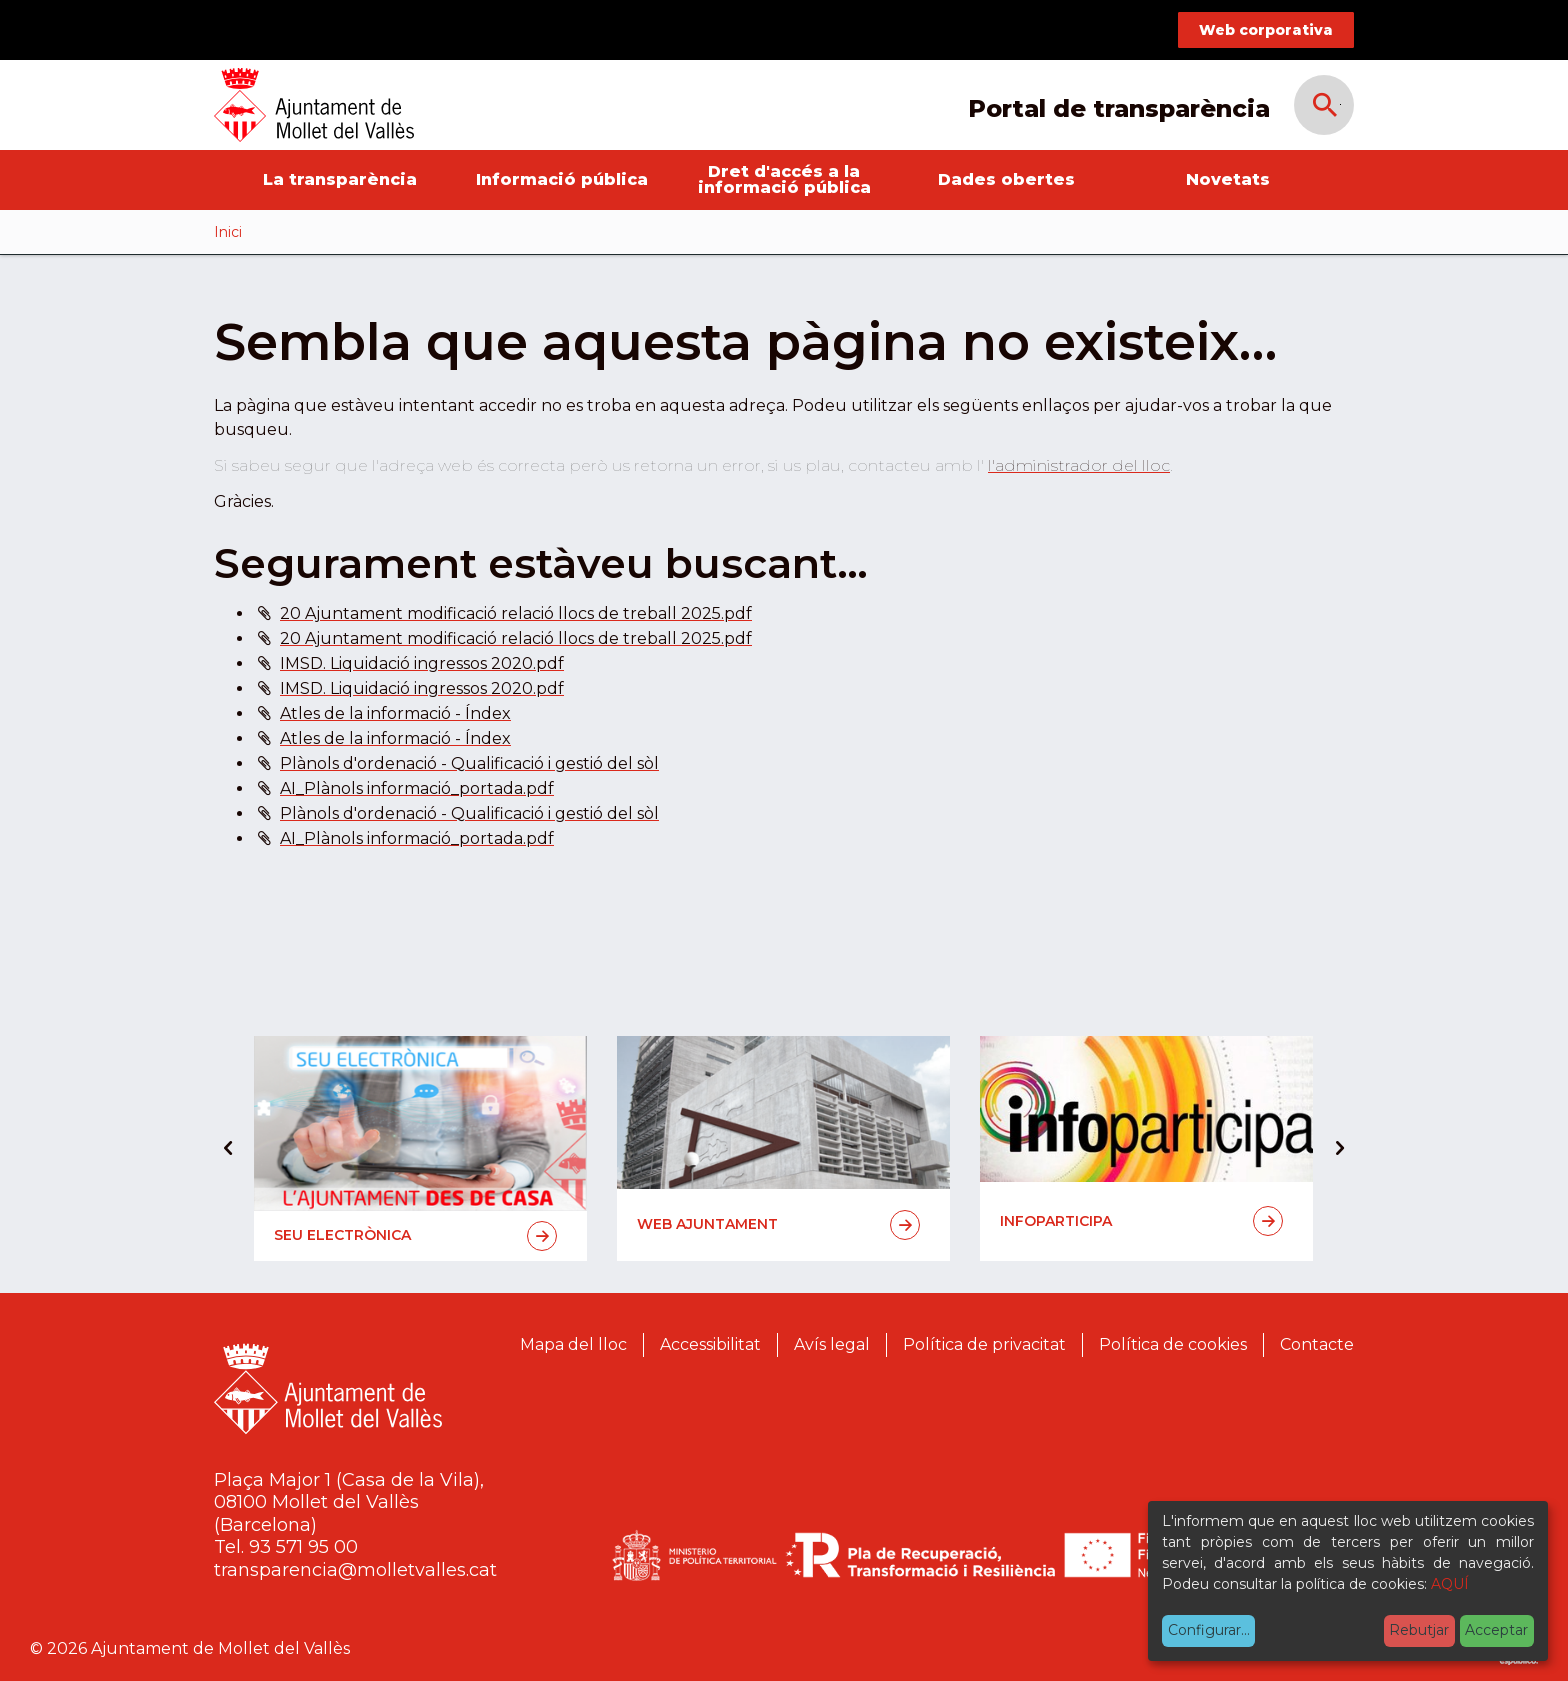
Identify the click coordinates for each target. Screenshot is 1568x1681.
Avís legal (832, 1344)
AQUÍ (1450, 1584)
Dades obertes (1006, 179)
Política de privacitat (984, 1344)
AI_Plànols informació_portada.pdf (417, 788)
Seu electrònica (415, 1236)
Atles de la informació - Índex (395, 713)
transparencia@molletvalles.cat (355, 1570)
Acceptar (1496, 1630)
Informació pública (562, 179)
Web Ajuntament (778, 1225)
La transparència (340, 179)
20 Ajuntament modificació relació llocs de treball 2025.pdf (516, 613)
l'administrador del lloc (1079, 465)
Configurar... (1209, 1630)
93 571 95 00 (303, 1547)
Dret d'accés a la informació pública (784, 179)
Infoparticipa (1141, 1221)
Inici (228, 232)
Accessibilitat (710, 1344)
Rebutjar (1419, 1630)
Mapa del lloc (573, 1344)
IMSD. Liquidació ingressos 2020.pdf (422, 663)
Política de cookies (1173, 1344)
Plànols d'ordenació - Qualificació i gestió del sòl (469, 763)
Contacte (1317, 1344)
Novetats (1228, 179)
